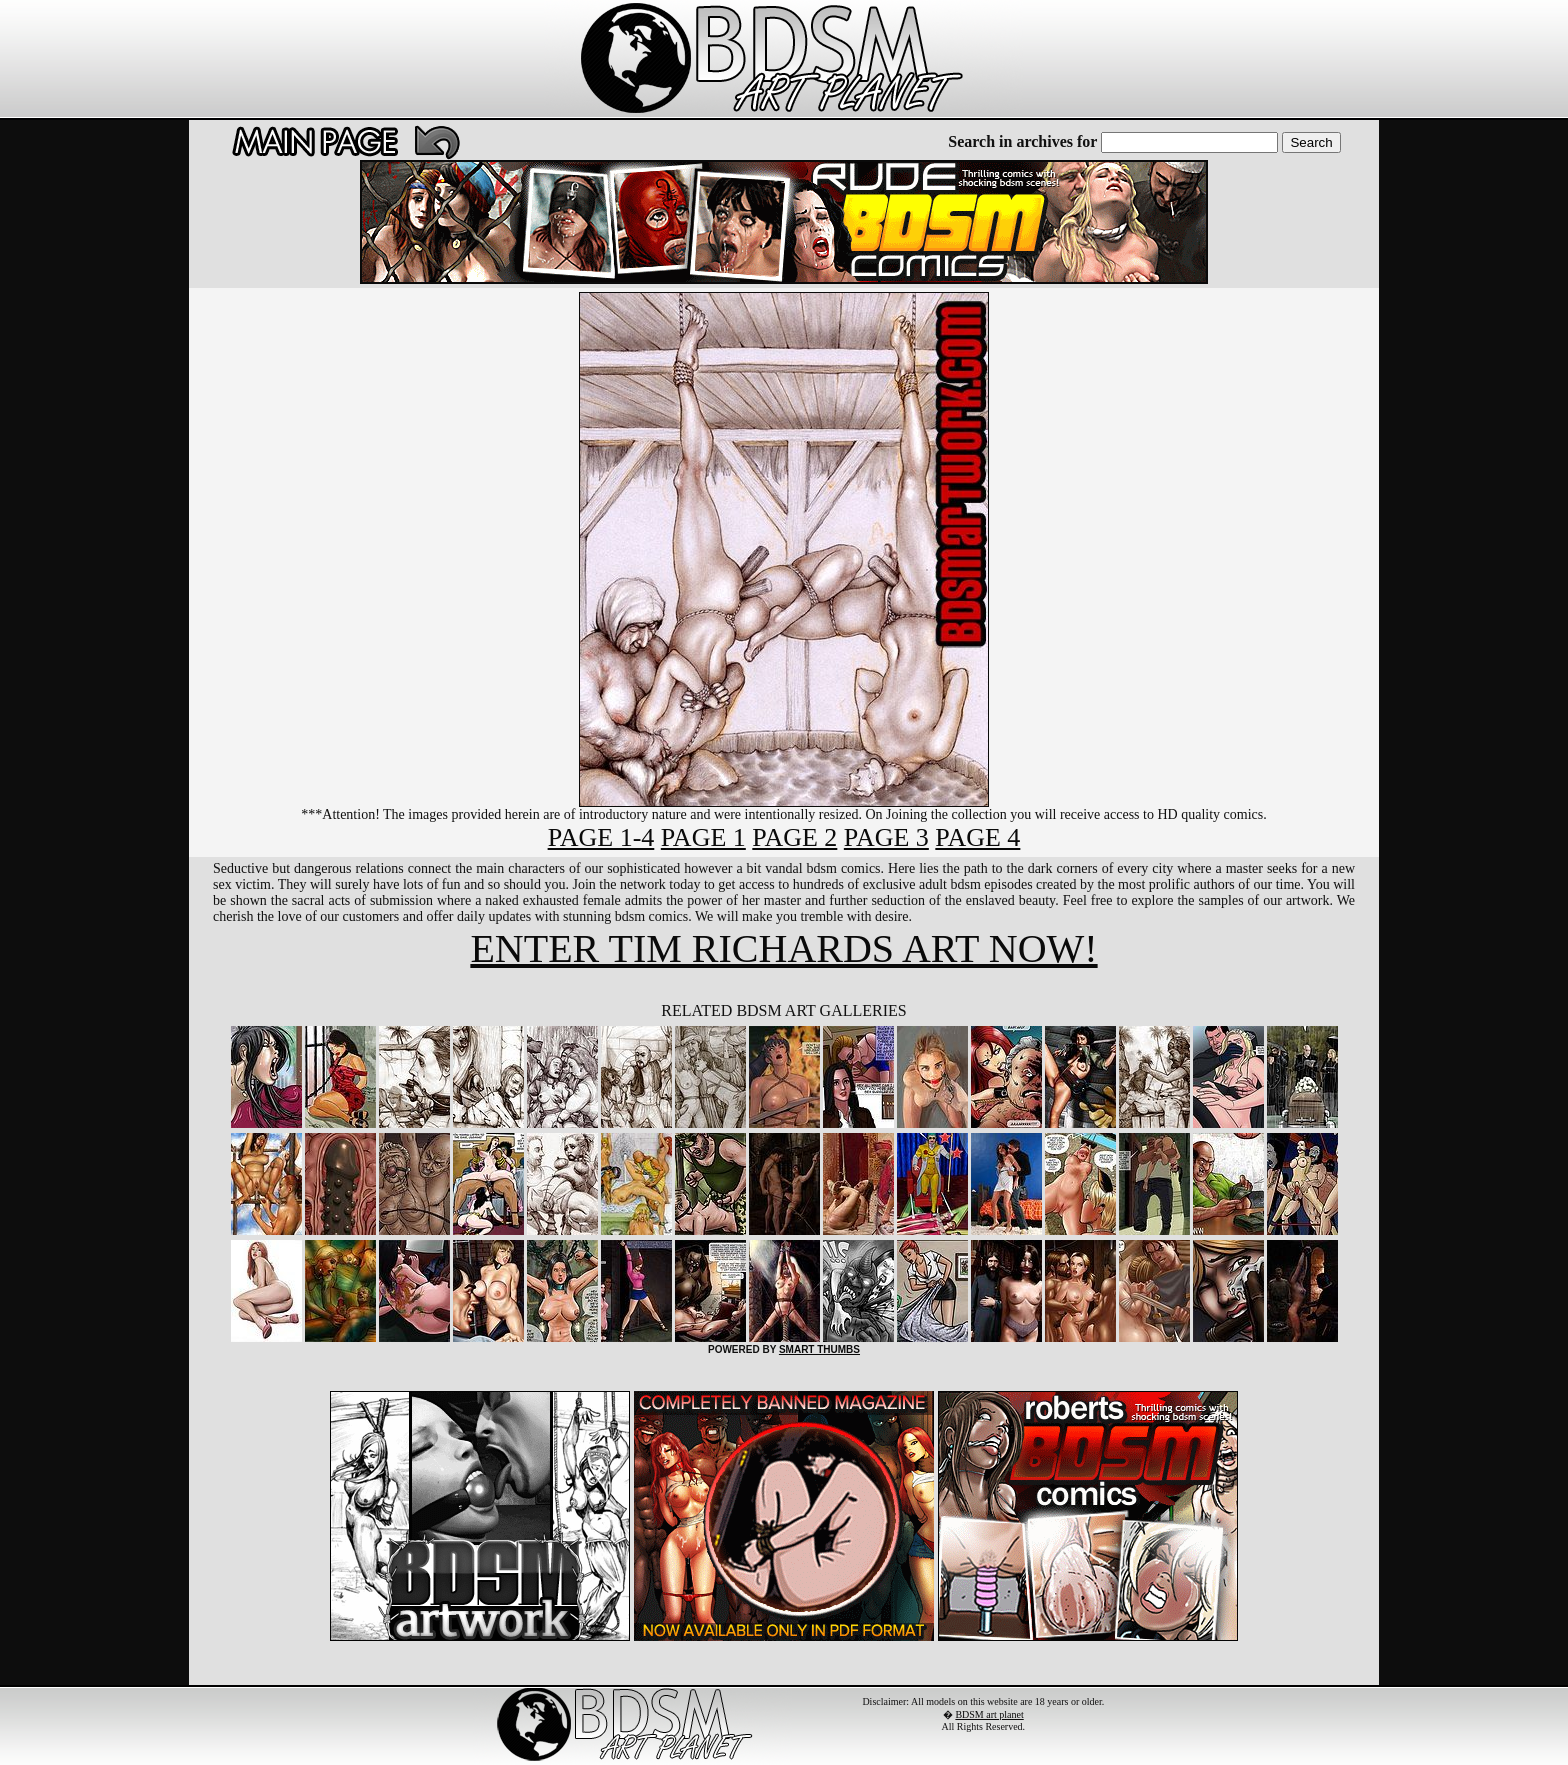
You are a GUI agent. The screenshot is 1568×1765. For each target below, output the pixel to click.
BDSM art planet (989, 1714)
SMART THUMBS (819, 1349)
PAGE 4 (977, 837)
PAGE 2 (794, 837)
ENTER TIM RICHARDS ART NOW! (783, 948)
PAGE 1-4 (601, 837)
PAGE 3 (886, 837)
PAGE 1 (703, 837)
